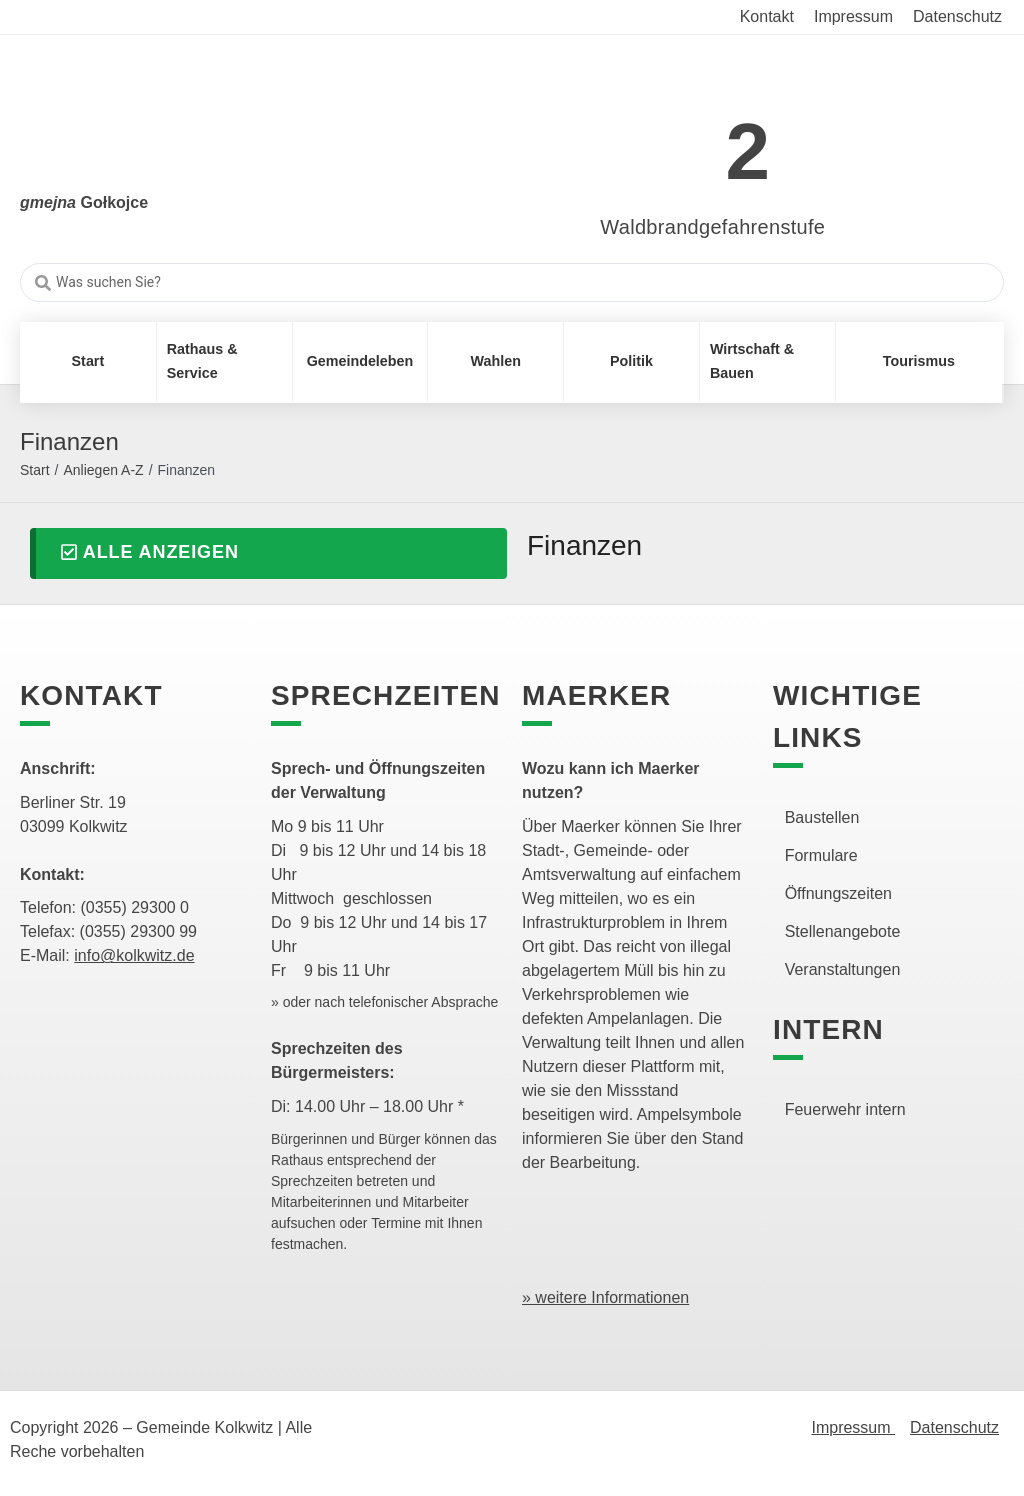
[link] (683, 140)
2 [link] (748, 151)
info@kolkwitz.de (134, 955)
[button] (268, 553)
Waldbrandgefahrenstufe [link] (712, 227)
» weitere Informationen (605, 1297)
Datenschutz (954, 1427)
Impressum (853, 1427)
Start (35, 470)
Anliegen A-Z (103, 470)
